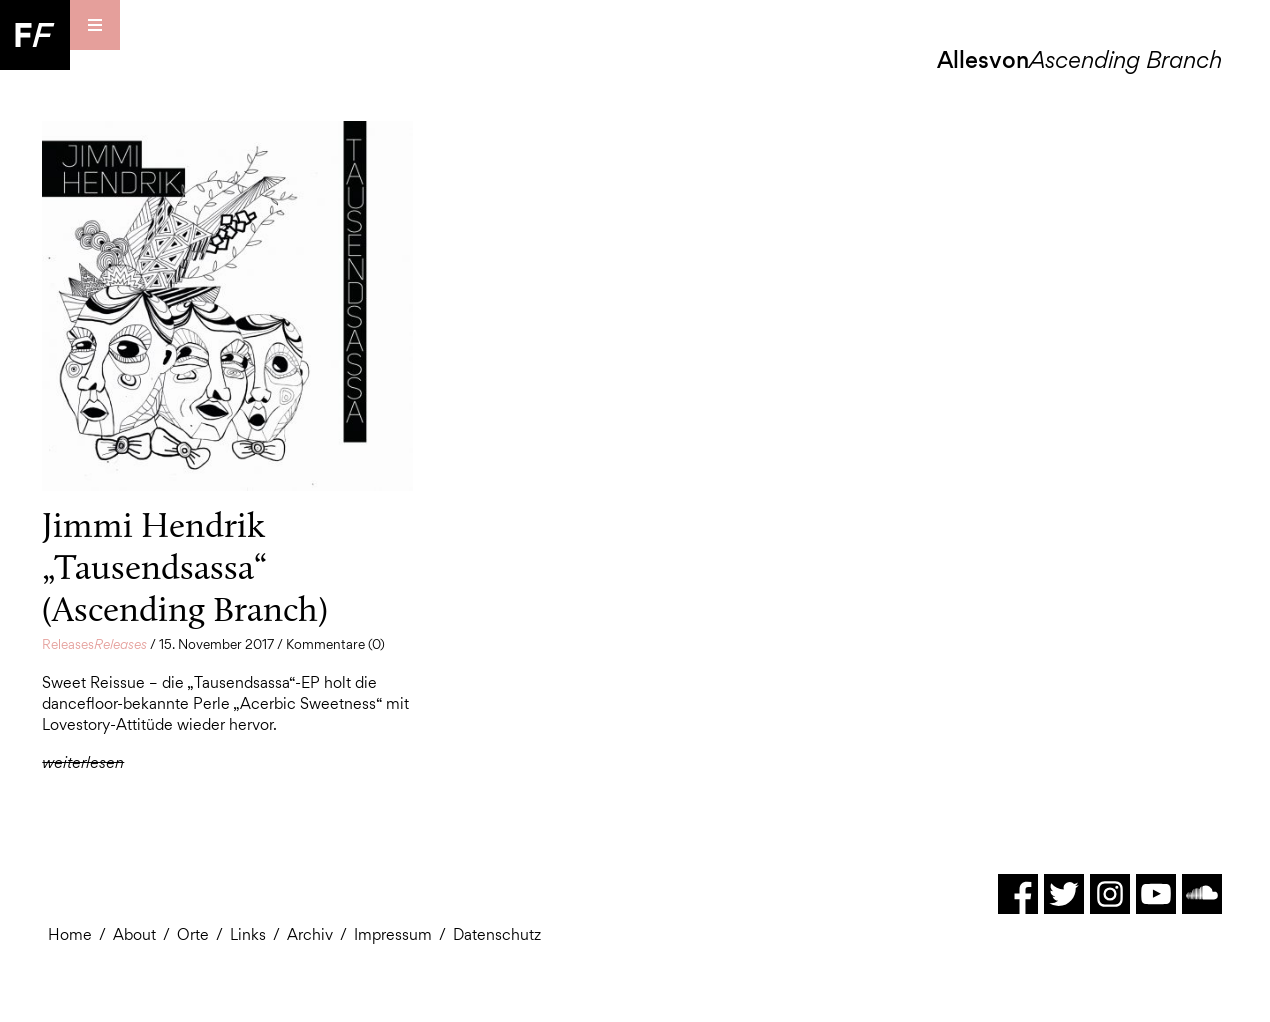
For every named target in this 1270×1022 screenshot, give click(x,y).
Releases (94, 644)
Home (70, 934)
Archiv (310, 934)
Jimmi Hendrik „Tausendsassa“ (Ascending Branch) (185, 567)
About (134, 934)
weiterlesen (83, 762)
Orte (193, 934)
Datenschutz (497, 934)
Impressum (393, 934)
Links (248, 934)
